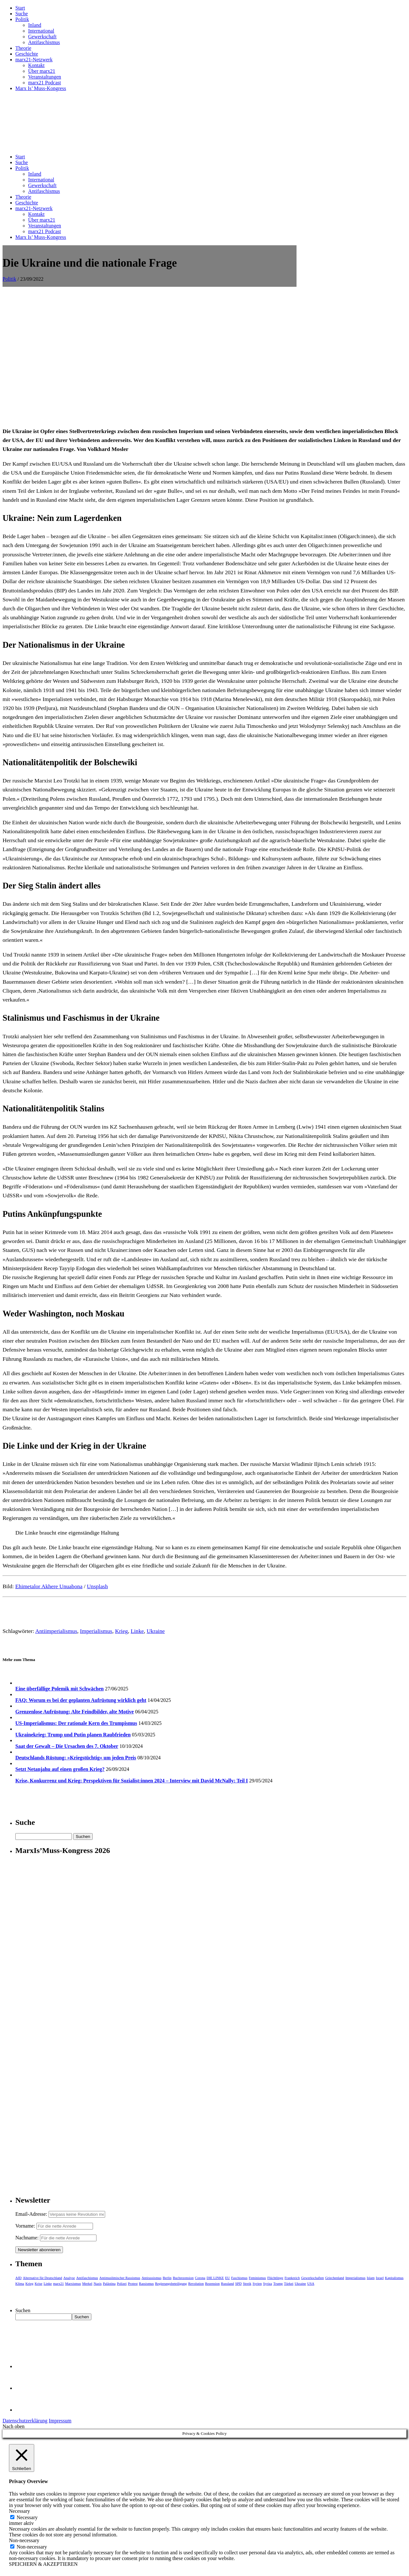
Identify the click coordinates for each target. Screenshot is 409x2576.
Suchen (22, 2310)
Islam (370, 2278)
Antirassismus (151, 2278)
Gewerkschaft (42, 36)
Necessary (27, 2517)
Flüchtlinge (275, 2278)
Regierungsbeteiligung (171, 2283)
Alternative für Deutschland (42, 2278)
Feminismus (257, 2278)
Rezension (212, 2283)
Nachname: (27, 2237)
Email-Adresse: (32, 2214)
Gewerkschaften (312, 2278)
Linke (137, 1631)
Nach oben (14, 2426)
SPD (238, 2283)
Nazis (98, 2283)
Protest (133, 2283)
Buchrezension (183, 2278)
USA (310, 2283)
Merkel (87, 2283)
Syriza (267, 2283)
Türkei (288, 2283)
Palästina (109, 2283)
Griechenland (334, 2278)
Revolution (196, 2283)
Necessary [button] (19, 2511)
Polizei (122, 2283)
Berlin (167, 2278)
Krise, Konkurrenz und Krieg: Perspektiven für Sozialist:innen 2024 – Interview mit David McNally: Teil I (131, 1780)
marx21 (58, 2283)
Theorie (23, 48)
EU (227, 2278)
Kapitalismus (394, 2278)
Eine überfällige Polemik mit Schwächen (59, 1688)
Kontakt (36, 65)
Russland (227, 2283)
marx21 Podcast (44, 82)
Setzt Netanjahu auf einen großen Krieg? (59, 1769)
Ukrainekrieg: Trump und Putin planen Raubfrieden (73, 1734)
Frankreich (292, 2278)
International (41, 31)
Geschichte (26, 54)
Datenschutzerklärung (25, 2420)
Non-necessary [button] (24, 2540)
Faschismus (239, 2278)
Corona (200, 2278)
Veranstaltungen (44, 77)
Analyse (69, 2278)
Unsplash (97, 1586)
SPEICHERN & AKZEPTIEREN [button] (43, 2564)
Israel (379, 2278)
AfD (18, 2278)
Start (20, 8)
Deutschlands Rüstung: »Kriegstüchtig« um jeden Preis (75, 1757)
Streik (247, 2283)
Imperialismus (96, 1631)
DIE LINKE (215, 2278)
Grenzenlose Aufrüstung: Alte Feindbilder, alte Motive (74, 1711)
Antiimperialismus (56, 1631)
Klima (19, 2283)
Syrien (257, 2283)
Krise (38, 2283)
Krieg (121, 1631)
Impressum (60, 2420)
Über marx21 (41, 71)
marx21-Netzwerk (33, 59)
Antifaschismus (44, 42)
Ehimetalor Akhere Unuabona (48, 1586)
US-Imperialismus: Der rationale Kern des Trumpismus (76, 1723)
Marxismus (73, 2283)
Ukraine (156, 1631)
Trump (278, 2283)
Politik (22, 19)
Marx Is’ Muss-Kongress (40, 88)
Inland (34, 25)
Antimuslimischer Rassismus (119, 2278)
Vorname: (25, 2226)
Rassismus (146, 2283)
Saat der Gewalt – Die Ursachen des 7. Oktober (66, 1746)
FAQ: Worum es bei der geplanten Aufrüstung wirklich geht (80, 1700)
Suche (21, 13)
